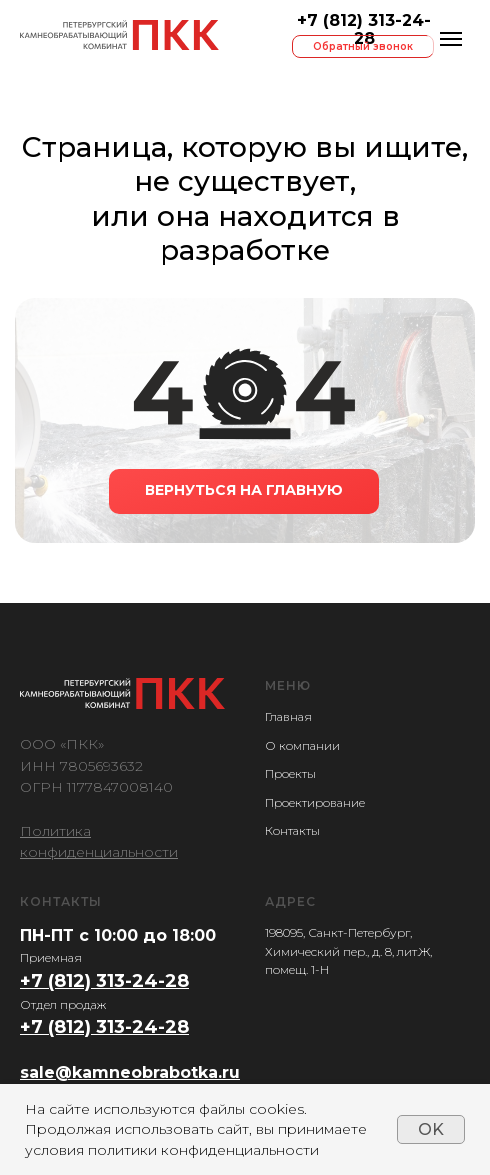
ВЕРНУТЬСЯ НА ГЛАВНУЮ (244, 490)
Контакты (292, 830)
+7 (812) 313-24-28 (364, 29)
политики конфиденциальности (203, 1150)
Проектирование (315, 802)
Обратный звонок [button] (363, 46)
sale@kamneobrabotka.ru (130, 1072)
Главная (288, 716)
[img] (119, 35)
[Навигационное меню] (451, 39)
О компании (302, 745)
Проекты (290, 773)
